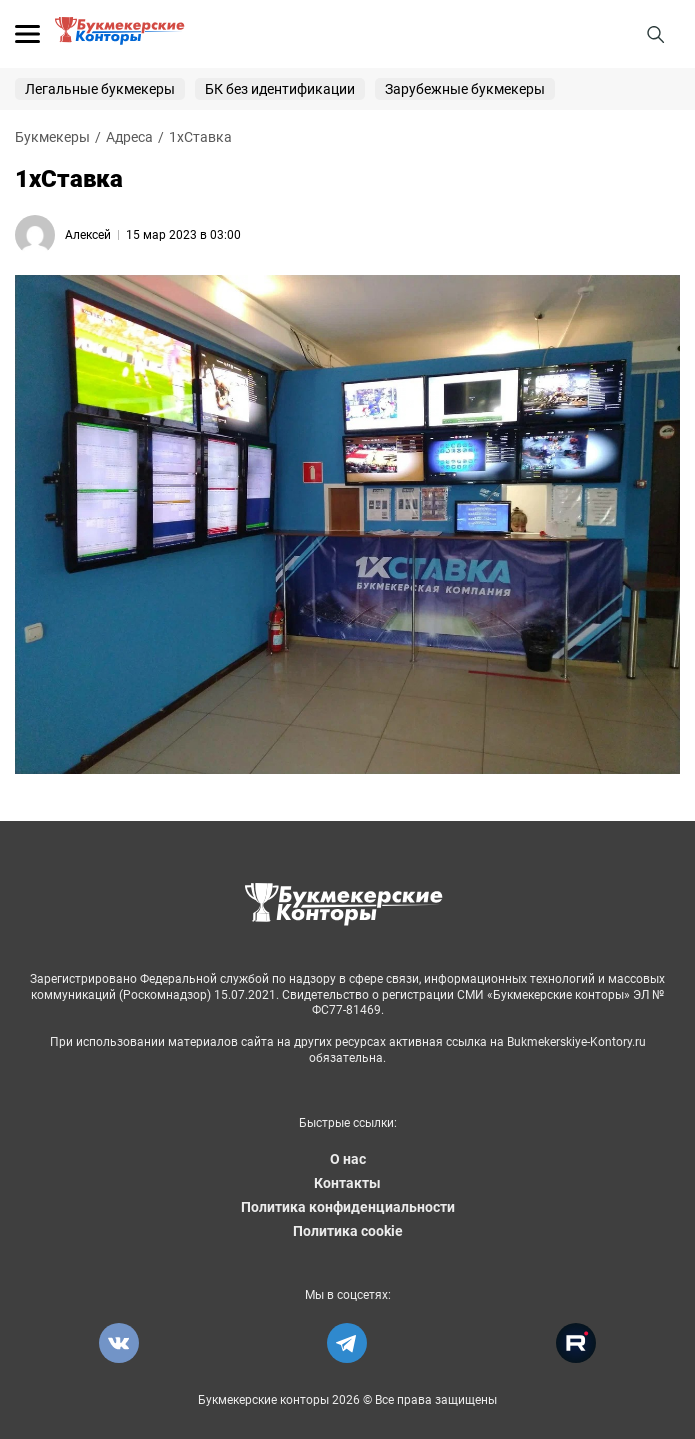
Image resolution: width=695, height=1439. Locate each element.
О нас (348, 1159)
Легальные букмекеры (100, 89)
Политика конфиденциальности (348, 1207)
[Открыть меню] (27, 34)
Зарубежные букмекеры (465, 89)
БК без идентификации (280, 89)
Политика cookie (348, 1231)
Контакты (347, 1183)
